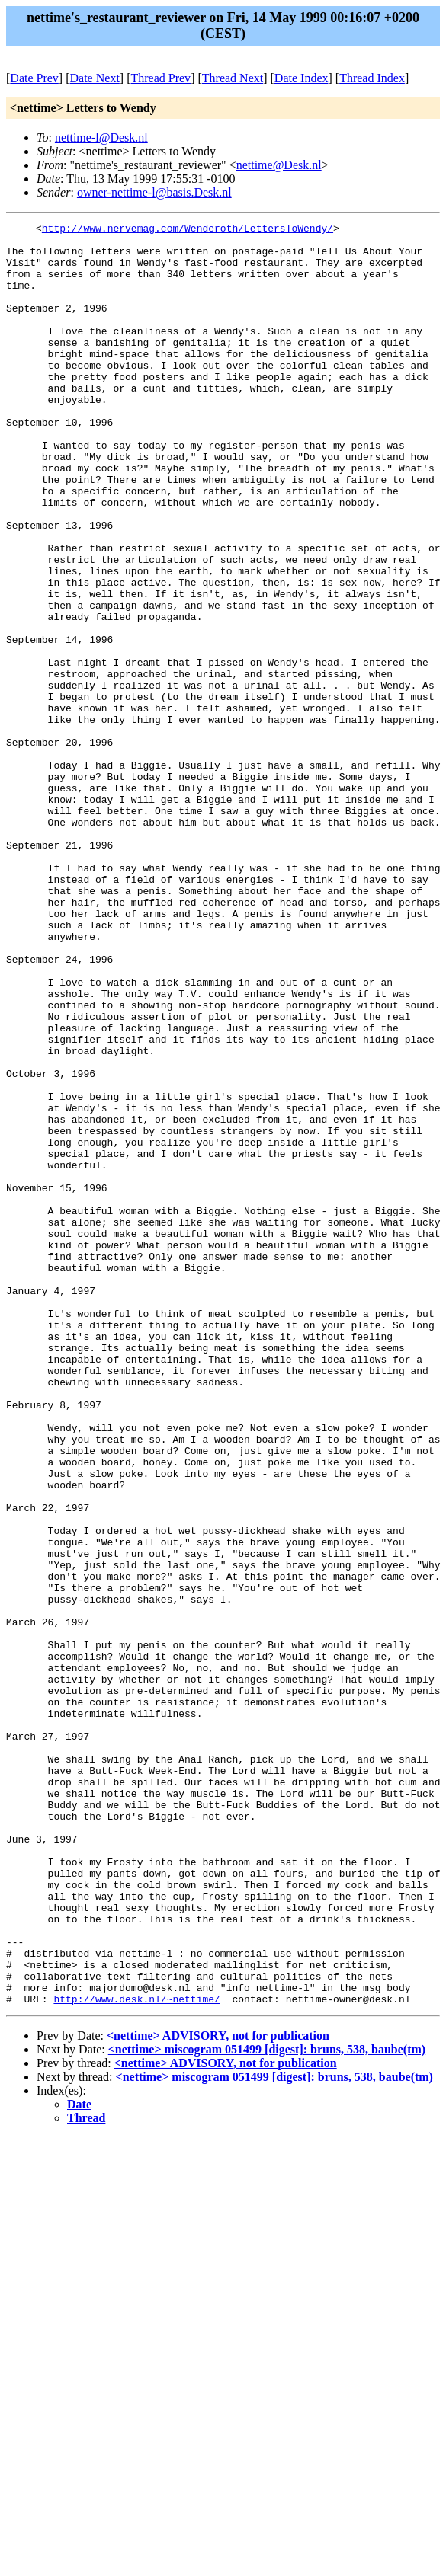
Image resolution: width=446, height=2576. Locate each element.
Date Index (301, 78)
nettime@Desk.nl (279, 164)
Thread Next (232, 78)
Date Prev (34, 78)
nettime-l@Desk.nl (101, 137)
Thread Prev (160, 78)
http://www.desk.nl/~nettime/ (136, 2355)
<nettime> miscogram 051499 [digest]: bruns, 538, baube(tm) (266, 2405)
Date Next (95, 78)
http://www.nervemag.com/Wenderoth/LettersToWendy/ (187, 230)
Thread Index (372, 78)
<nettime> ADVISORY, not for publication (218, 2392)
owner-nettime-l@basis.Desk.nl (154, 192)
